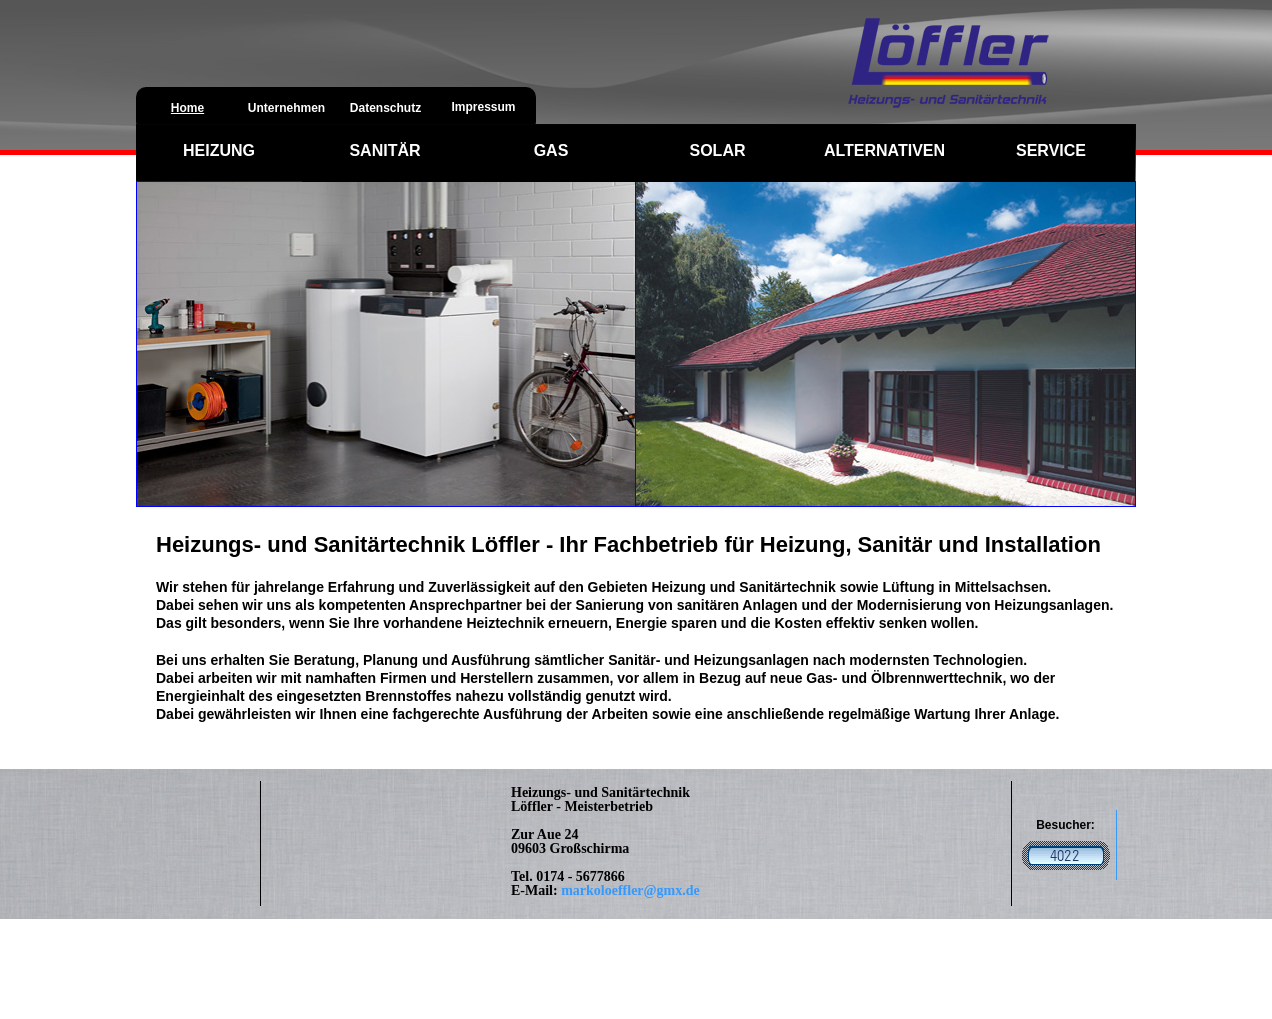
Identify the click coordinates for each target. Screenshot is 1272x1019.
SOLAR (718, 150)
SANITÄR (384, 150)
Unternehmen (286, 108)
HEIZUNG (219, 150)
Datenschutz (385, 108)
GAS (551, 150)
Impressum (483, 107)
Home (187, 108)
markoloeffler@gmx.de (630, 890)
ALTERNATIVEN (884, 150)
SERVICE (1051, 150)
